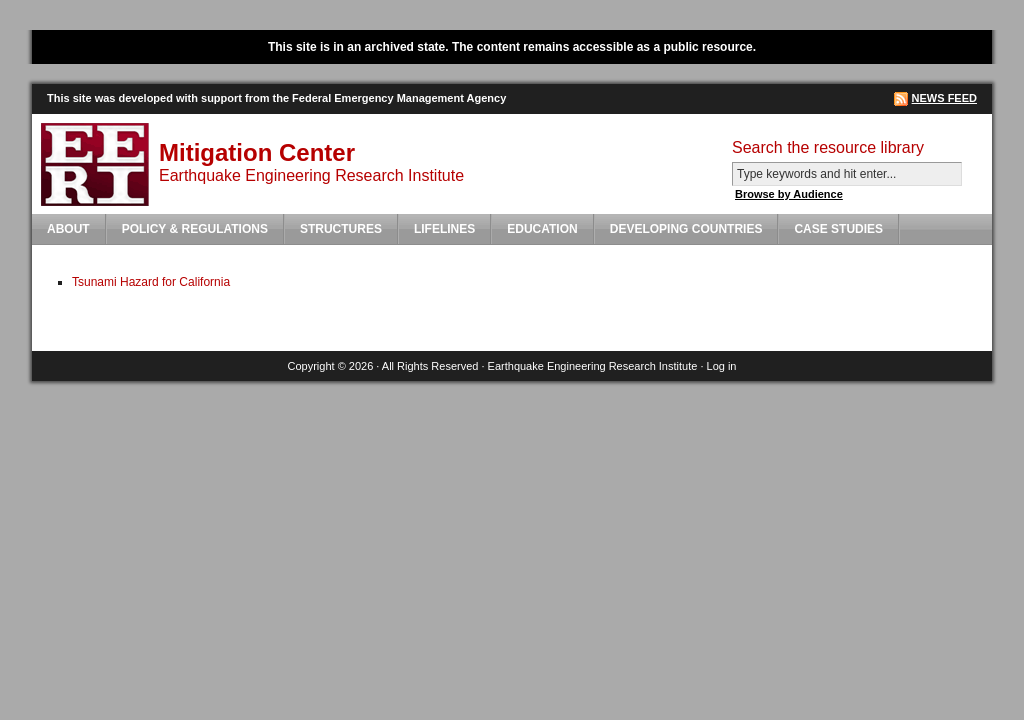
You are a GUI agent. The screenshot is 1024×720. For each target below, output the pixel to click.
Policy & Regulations (195, 229)
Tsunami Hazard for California (151, 282)
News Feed (944, 98)
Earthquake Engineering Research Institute (593, 366)
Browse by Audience (789, 194)
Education (542, 229)
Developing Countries (686, 229)
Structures (341, 229)
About (68, 229)
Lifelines (444, 229)
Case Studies (838, 229)
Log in (722, 366)
